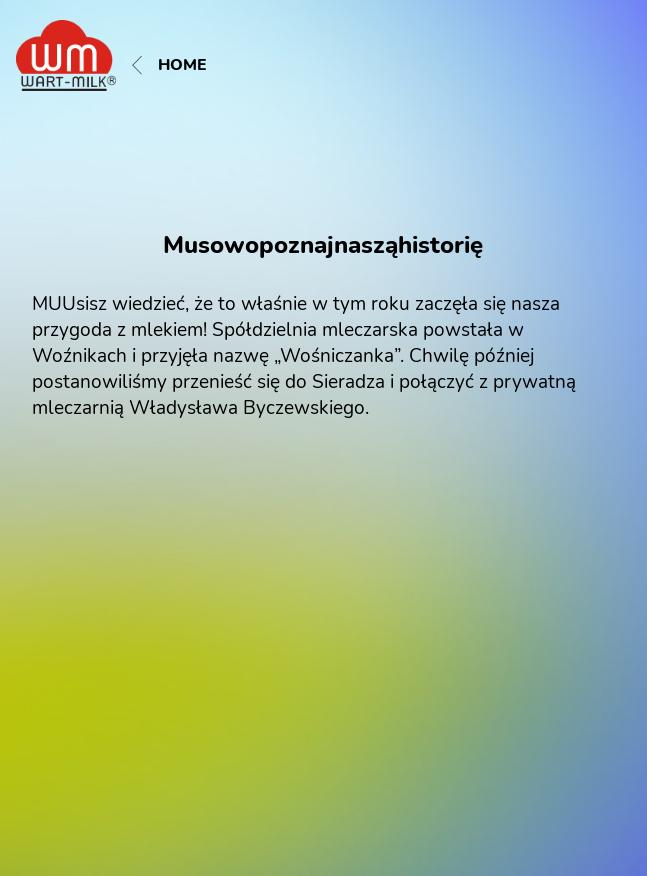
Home (169, 65)
